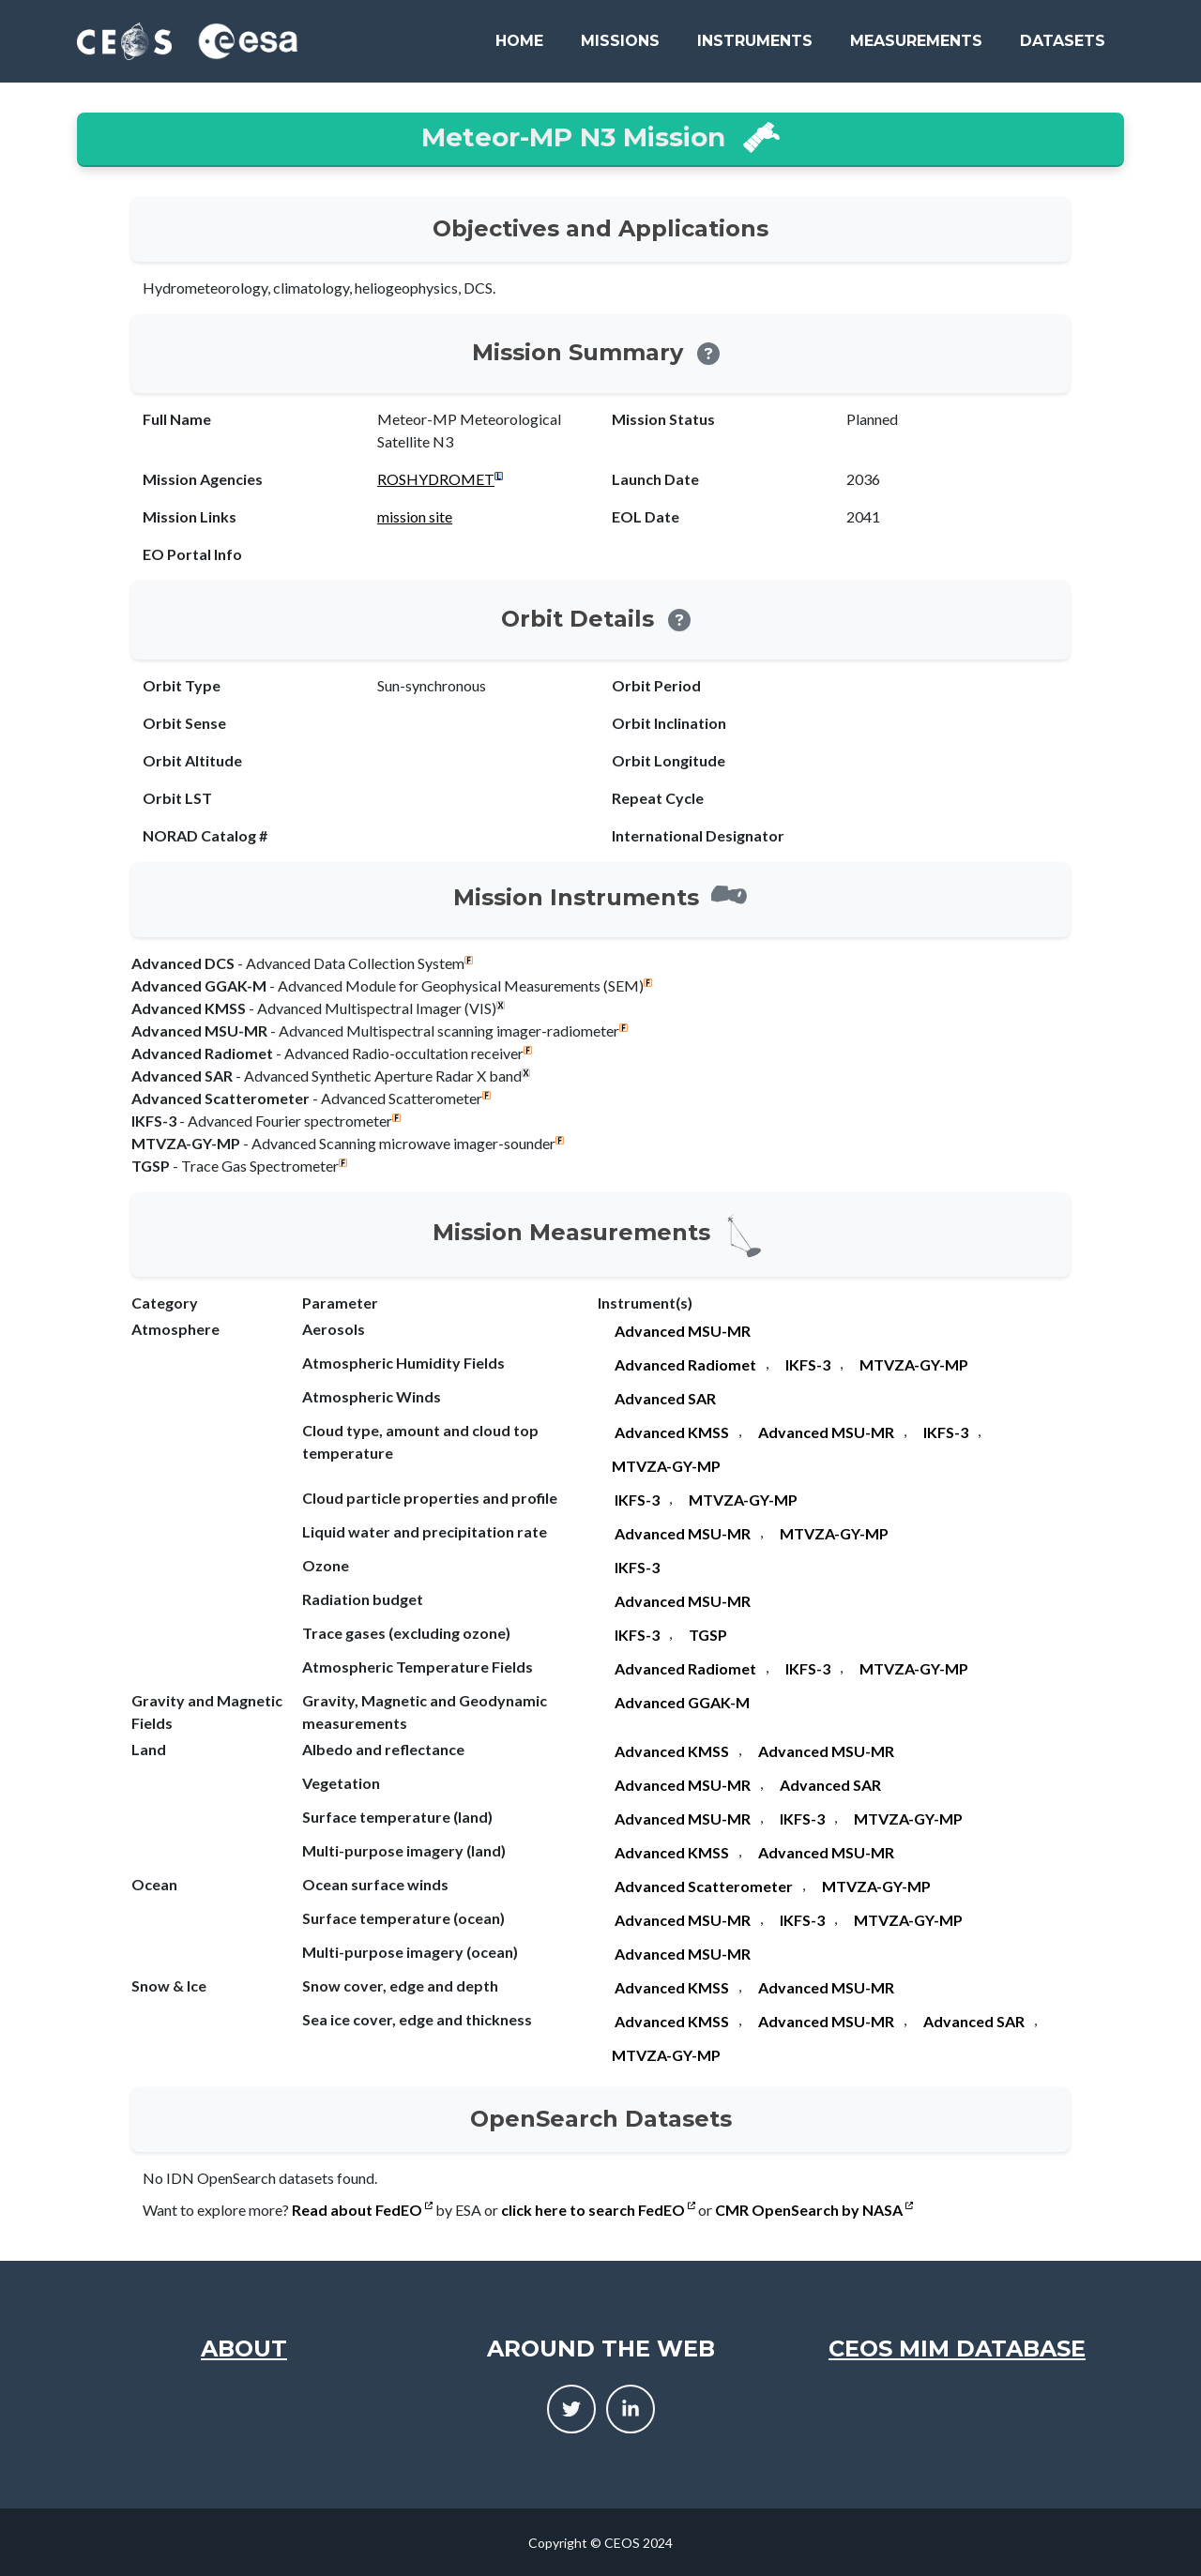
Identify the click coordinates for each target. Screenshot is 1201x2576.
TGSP (708, 1635)
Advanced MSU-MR (683, 1331)
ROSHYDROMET (435, 479)
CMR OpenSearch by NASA (814, 2210)
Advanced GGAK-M (682, 1702)
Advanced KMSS (672, 1432)
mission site (414, 516)
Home (519, 41)
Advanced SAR (665, 1398)
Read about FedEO (362, 2210)
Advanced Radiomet (685, 1364)
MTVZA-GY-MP (913, 1364)
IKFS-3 (807, 1364)
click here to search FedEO (598, 2210)
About (244, 2348)
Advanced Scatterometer (704, 1886)
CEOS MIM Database (957, 2348)
